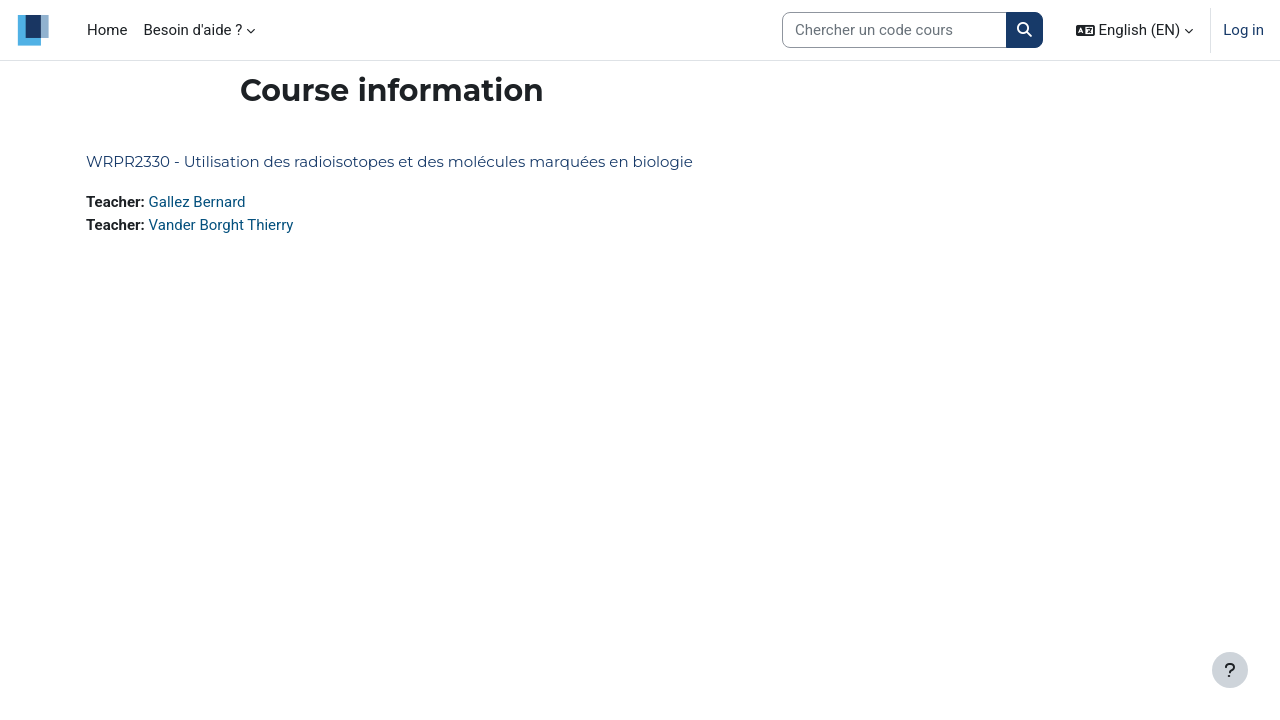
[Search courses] (894, 30)
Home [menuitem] (107, 30)
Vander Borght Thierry (221, 225)
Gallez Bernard (197, 202)
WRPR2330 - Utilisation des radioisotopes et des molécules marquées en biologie (389, 161)
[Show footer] (1230, 670)
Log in (1243, 30)
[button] (1135, 30)
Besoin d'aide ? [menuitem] (192, 30)
